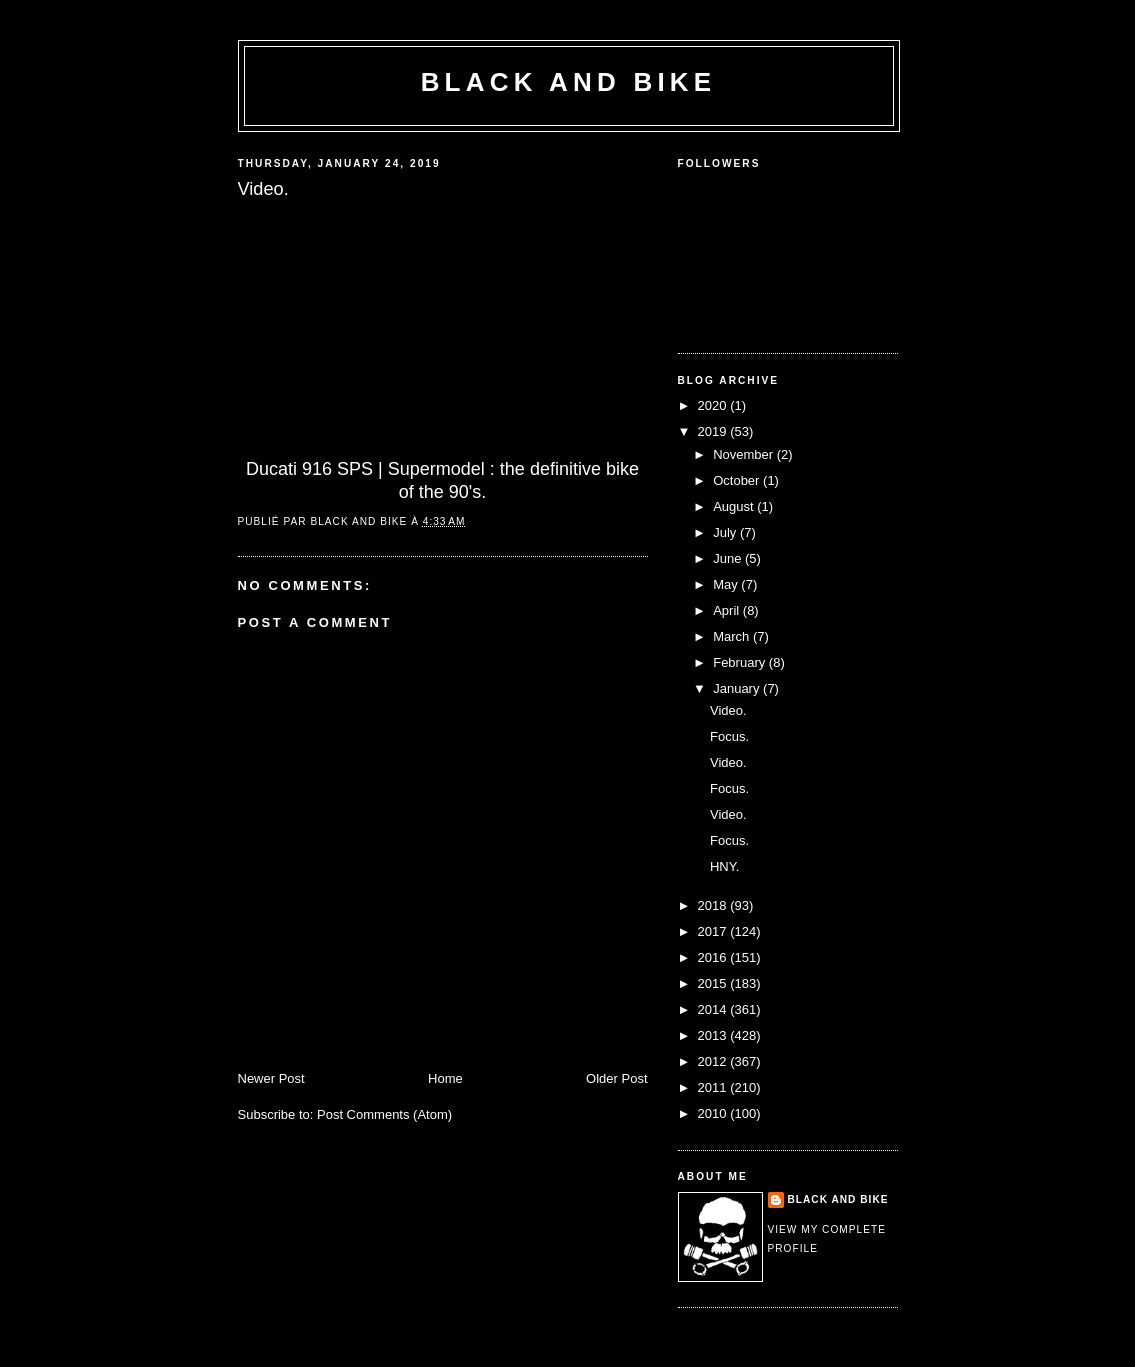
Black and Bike (569, 82)
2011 (714, 1087)
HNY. (724, 866)
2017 (714, 931)
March (733, 636)
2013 (714, 1035)
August (735, 506)
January (738, 688)
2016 (714, 957)
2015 (714, 983)
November (745, 454)
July (726, 532)
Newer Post (271, 1078)
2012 (714, 1061)
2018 (714, 905)
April (728, 610)
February (741, 662)
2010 (714, 1113)
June (729, 558)
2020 (714, 405)
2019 (714, 431)
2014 (714, 1009)
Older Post (616, 1078)
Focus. (729, 736)
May (727, 584)
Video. (728, 710)
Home (445, 1078)
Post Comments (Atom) (384, 1114)
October (738, 480)
